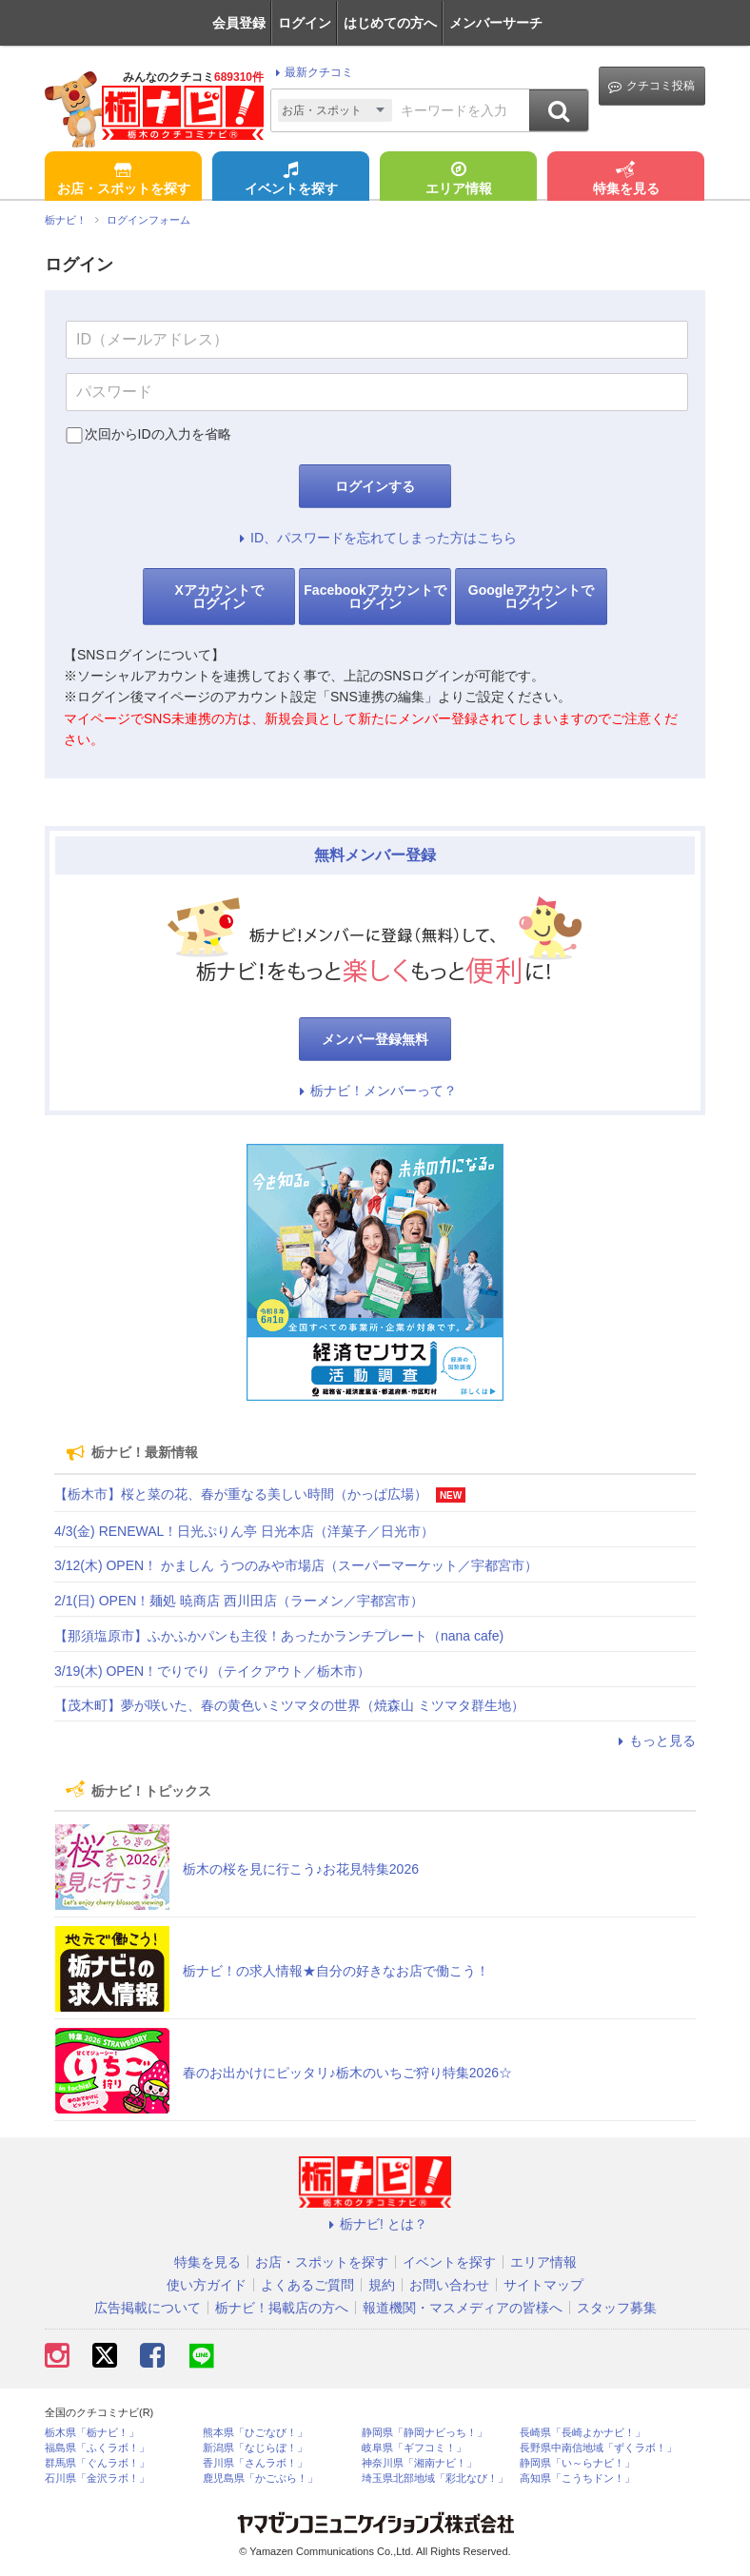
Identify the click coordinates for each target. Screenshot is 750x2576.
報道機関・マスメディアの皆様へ (462, 2307)
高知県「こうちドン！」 (577, 2478)
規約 (381, 2284)
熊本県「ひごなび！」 (255, 2433)
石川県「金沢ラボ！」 (97, 2478)
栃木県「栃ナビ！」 (92, 2433)
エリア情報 (458, 180)
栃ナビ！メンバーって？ (375, 1090)
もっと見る (654, 1740)
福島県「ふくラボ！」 (97, 2448)
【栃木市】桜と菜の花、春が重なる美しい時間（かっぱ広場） (240, 1494)
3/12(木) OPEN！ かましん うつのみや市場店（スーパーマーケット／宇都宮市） (296, 1565)
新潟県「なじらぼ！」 (255, 2448)
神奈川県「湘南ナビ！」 (419, 2463)
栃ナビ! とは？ (375, 2224)
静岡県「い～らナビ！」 (577, 2463)
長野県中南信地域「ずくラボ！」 (598, 2448)
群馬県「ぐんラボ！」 (97, 2463)
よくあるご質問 (307, 2284)
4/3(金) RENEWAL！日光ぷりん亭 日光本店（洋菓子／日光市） (244, 1531)
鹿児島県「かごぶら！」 (260, 2478)
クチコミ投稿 (651, 86)
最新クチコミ (311, 72)
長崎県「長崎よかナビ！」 (582, 2433)
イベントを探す (291, 180)
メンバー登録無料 (375, 1039)
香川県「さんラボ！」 (255, 2463)
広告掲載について (147, 2307)
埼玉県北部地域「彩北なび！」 (435, 2478)
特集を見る (626, 180)
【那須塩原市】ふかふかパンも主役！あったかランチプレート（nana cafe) (278, 1635)
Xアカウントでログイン (218, 596)
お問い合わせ (449, 2284)
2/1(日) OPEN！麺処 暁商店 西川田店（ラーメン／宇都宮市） (239, 1600)
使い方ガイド (207, 2284)
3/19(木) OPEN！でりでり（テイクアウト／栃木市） (212, 1671)
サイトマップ (543, 2284)
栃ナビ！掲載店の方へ (281, 2307)
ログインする (375, 486)
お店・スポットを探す (123, 180)
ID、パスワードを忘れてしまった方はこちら (375, 537)
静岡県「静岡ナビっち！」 (424, 2433)
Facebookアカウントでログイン (374, 596)
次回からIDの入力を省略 (158, 434)
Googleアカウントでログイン (531, 596)
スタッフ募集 (617, 2307)
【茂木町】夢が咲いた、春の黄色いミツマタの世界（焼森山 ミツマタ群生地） (289, 1705)
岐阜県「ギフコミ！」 (414, 2448)
